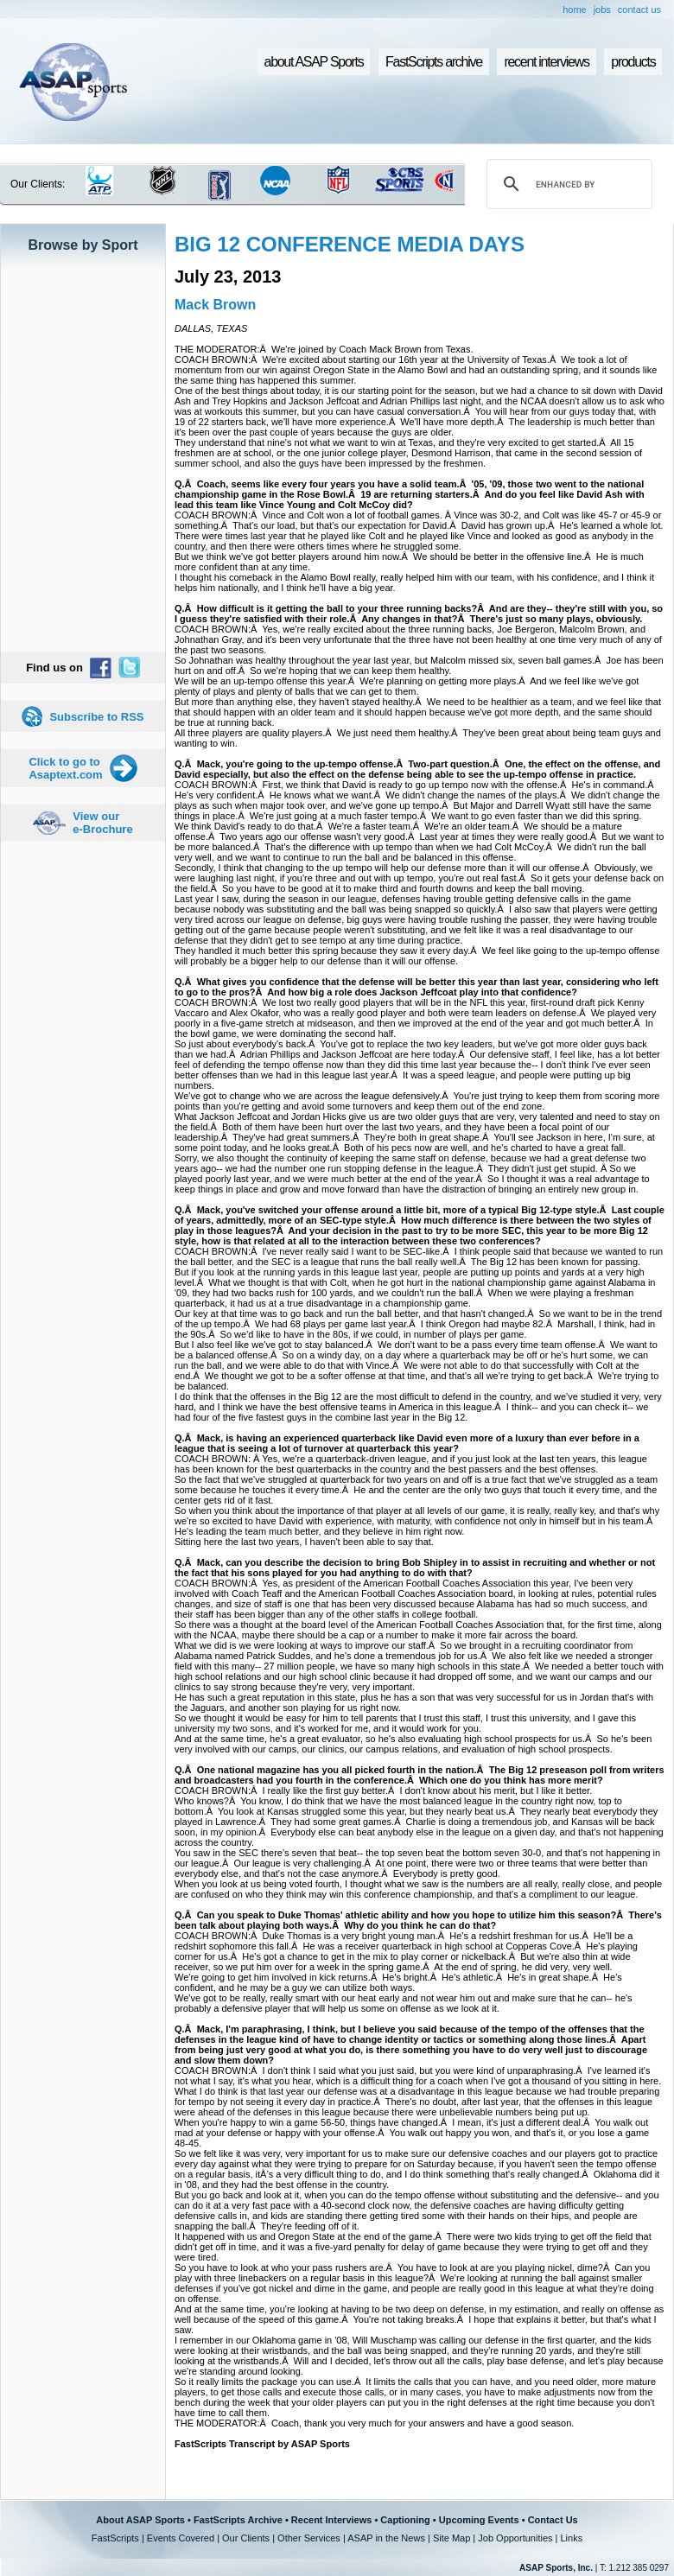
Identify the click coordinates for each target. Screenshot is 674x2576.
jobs (602, 9)
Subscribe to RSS (96, 716)
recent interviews (546, 61)
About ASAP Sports (140, 2520)
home (575, 9)
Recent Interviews (331, 2520)
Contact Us (553, 2520)
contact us (639, 9)
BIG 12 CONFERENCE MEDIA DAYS (350, 244)
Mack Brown (215, 304)
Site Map (451, 2538)
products (633, 61)
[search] (567, 184)
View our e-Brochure (102, 823)
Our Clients (246, 2538)
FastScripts (115, 2538)
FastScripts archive (433, 61)
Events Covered (180, 2538)
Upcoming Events (479, 2520)
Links (571, 2538)
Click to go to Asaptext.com (65, 768)
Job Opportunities (515, 2538)
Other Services (308, 2538)
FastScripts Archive (238, 2520)
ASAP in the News (386, 2538)
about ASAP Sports (314, 61)
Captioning (404, 2520)
